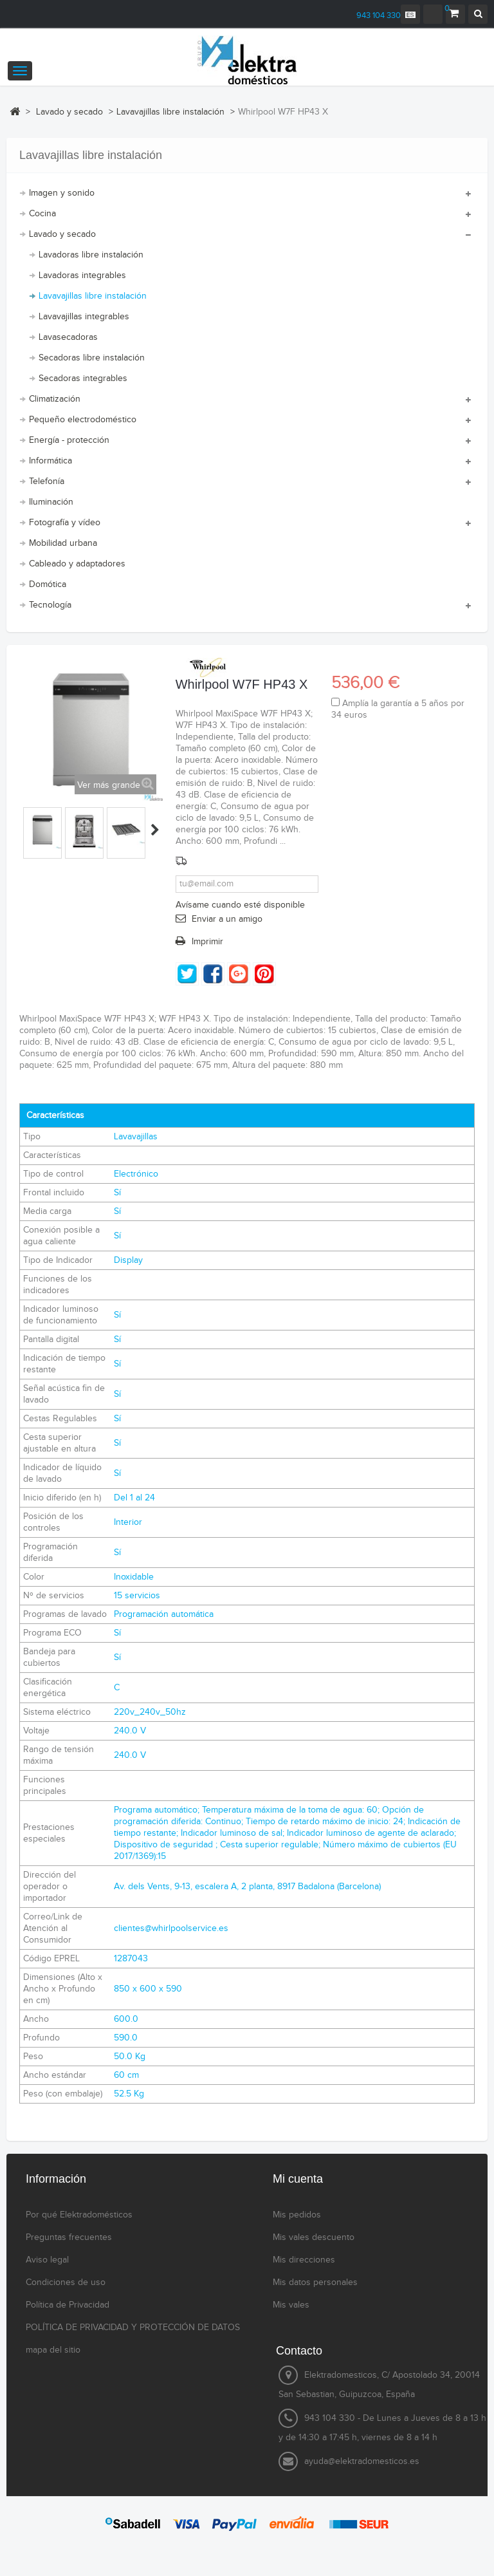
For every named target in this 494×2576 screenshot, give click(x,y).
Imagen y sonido (62, 193)
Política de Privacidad (67, 2305)
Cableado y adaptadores (77, 564)
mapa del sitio (53, 2350)
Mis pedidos (297, 2215)
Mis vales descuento (313, 2237)
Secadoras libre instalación (92, 358)
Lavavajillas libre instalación (93, 296)
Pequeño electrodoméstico (82, 420)
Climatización (54, 399)
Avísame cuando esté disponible (240, 905)
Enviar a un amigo (227, 919)
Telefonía (46, 481)
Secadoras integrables (83, 378)
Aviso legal (47, 2260)
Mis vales (291, 2305)
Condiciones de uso (65, 2282)
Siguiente (155, 829)
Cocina (42, 214)
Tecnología (50, 605)
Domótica (47, 584)
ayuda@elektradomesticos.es (361, 2461)
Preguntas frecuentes (69, 2237)
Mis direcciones (304, 2260)
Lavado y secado (62, 234)
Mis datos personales (315, 2282)
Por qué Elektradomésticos (79, 2215)
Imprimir (207, 942)
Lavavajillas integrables (84, 317)
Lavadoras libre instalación (91, 255)
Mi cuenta (298, 2178)
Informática (50, 461)
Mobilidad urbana (63, 543)
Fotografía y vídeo (64, 523)
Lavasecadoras (68, 337)
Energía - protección (69, 440)
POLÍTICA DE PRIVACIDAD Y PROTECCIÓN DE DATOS (133, 2327)
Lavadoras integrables (82, 275)
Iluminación (51, 502)
